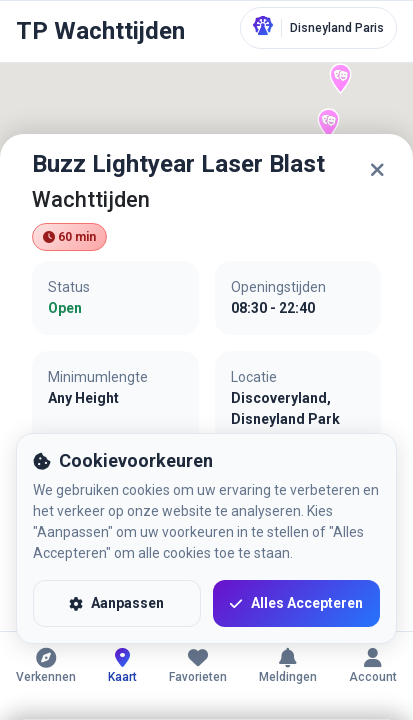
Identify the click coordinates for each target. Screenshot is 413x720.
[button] (328, 123)
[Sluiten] (377, 170)
